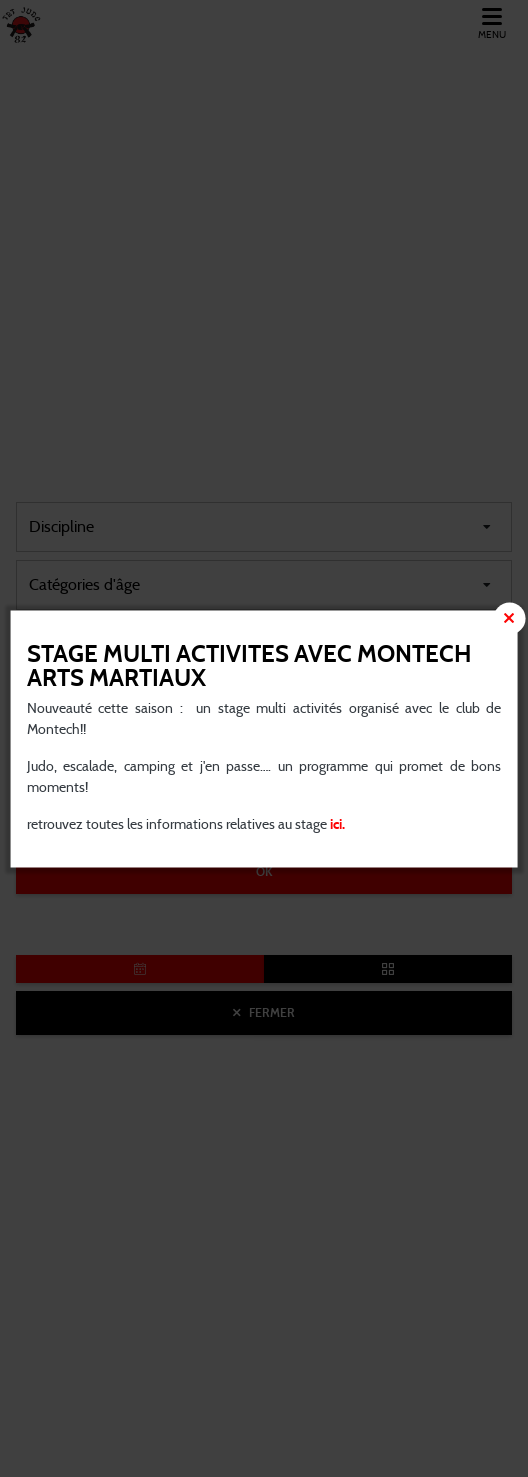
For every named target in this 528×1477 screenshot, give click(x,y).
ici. (336, 824)
